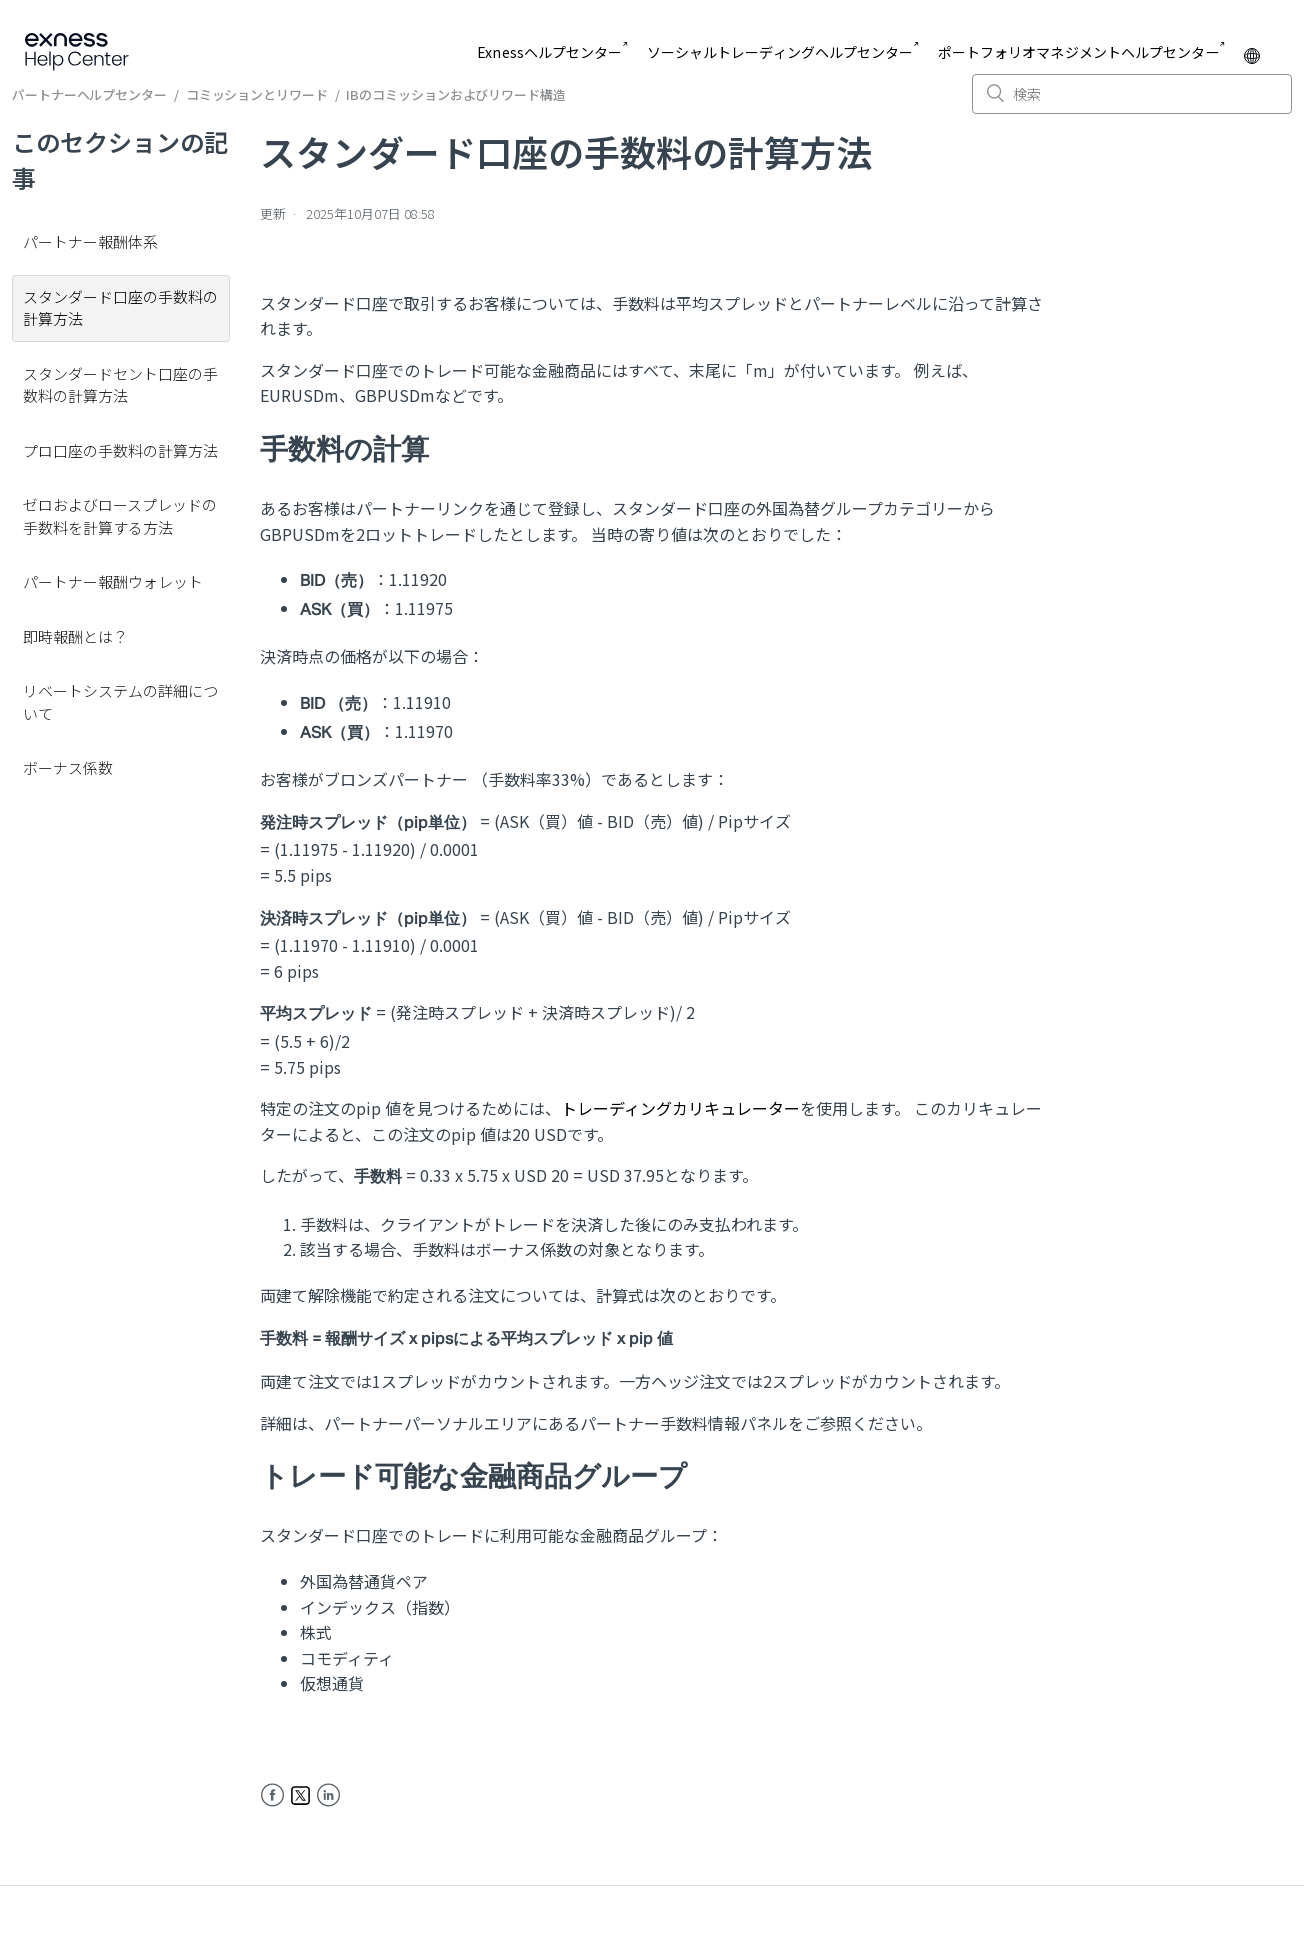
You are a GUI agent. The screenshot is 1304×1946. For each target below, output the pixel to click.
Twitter (300, 1795)
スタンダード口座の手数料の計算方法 (120, 308)
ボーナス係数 (68, 767)
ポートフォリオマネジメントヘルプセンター (1079, 52)
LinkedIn (328, 1795)
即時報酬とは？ (75, 636)
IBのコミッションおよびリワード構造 (455, 94)
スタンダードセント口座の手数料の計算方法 (120, 385)
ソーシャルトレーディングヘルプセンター (780, 52)
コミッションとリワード (257, 94)
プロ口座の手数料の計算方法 (120, 450)
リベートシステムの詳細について (120, 702)
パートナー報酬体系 (90, 241)
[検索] (1132, 94)
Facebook (272, 1795)
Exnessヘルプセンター (549, 52)
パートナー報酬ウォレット (113, 581)
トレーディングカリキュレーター (680, 1108)
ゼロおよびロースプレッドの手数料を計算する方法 (120, 516)
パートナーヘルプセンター (89, 94)
